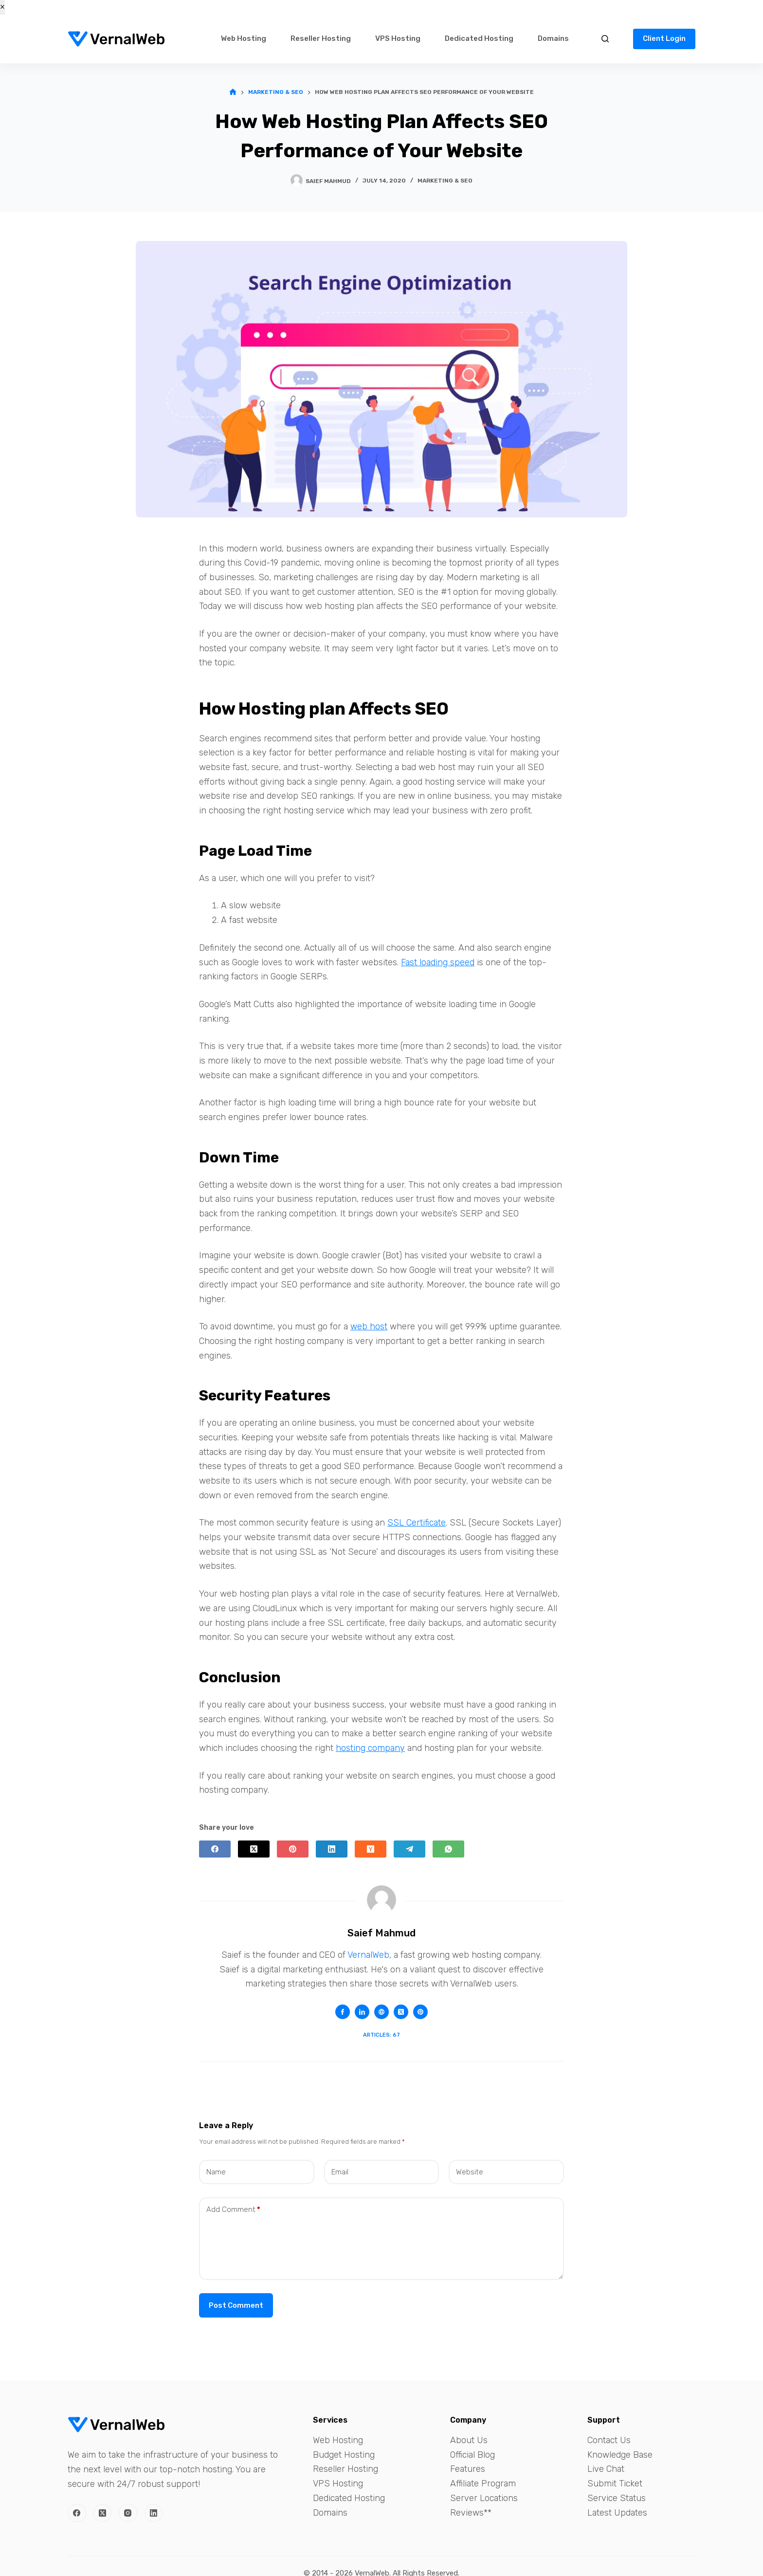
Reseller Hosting (321, 38)
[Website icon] (381, 2012)
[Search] (605, 38)
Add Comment (233, 2210)
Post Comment (236, 2305)
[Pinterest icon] (420, 2012)
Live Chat (605, 2469)
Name (216, 2172)
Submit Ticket (614, 2483)
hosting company (370, 1748)
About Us (469, 2440)
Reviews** (470, 2512)
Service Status (616, 2498)
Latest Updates (617, 2512)
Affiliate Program (483, 2483)
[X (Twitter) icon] (401, 2012)
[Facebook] (215, 1849)
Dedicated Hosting (479, 38)
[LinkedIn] (331, 1849)
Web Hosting (243, 38)
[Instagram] (128, 2513)
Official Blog (472, 2454)
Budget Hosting (344, 2454)
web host (368, 1326)
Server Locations (484, 2498)
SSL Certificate (416, 1522)
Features (467, 2469)
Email (339, 2172)
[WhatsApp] (448, 1849)
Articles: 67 (381, 2035)
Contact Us (609, 2440)
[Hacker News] (370, 1849)
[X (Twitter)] (254, 1849)
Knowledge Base (620, 2454)
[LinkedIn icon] (362, 2012)
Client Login (664, 38)
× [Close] (2, 6)
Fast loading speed (437, 962)
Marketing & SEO (445, 180)
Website (469, 2172)
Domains (553, 38)
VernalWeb (368, 1955)
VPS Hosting (397, 38)
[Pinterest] (293, 1849)
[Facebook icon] (342, 2012)
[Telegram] (409, 1849)
